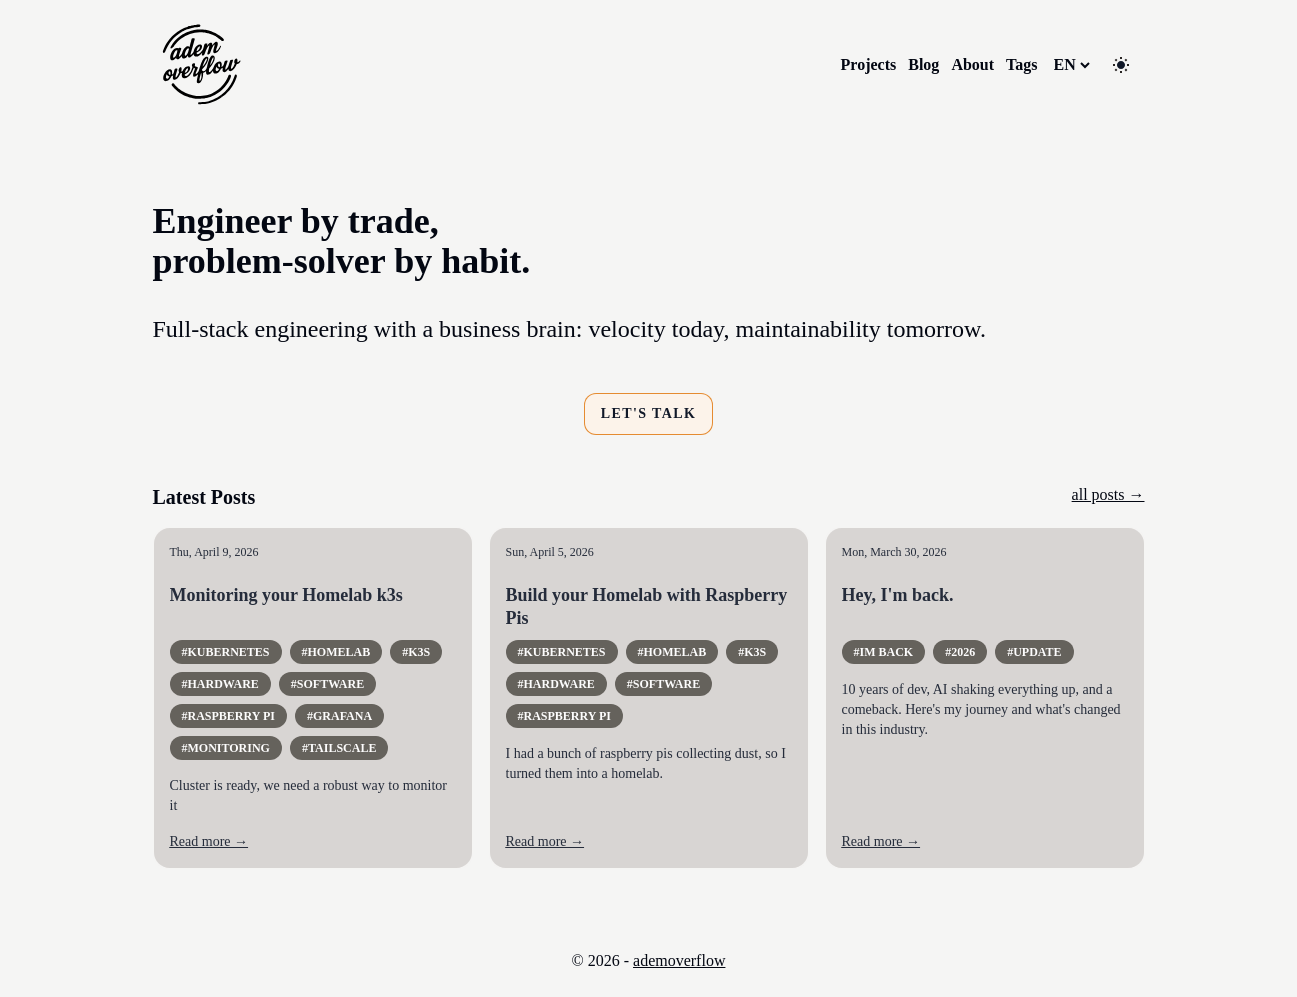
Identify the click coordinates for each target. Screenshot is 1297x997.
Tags (1021, 64)
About (972, 64)
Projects (869, 64)
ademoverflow (679, 960)
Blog (923, 64)
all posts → (1108, 494)
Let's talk (649, 413)
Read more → (209, 841)
